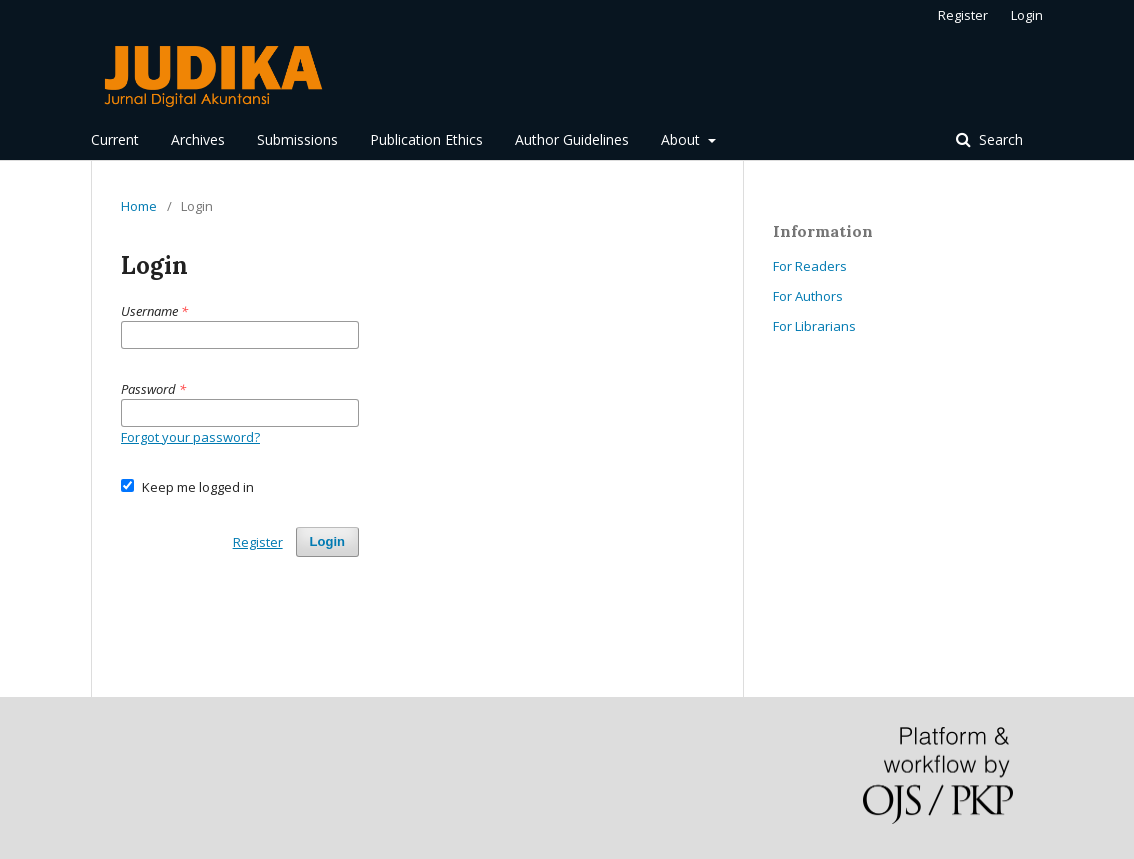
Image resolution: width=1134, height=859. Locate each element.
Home (139, 206)
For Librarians (814, 326)
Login (1027, 15)
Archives (198, 139)
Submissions (297, 139)
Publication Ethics (426, 139)
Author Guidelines (572, 139)
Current (115, 139)
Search (999, 139)
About (682, 139)
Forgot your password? (190, 437)
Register (963, 15)
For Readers (810, 266)
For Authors (808, 296)
